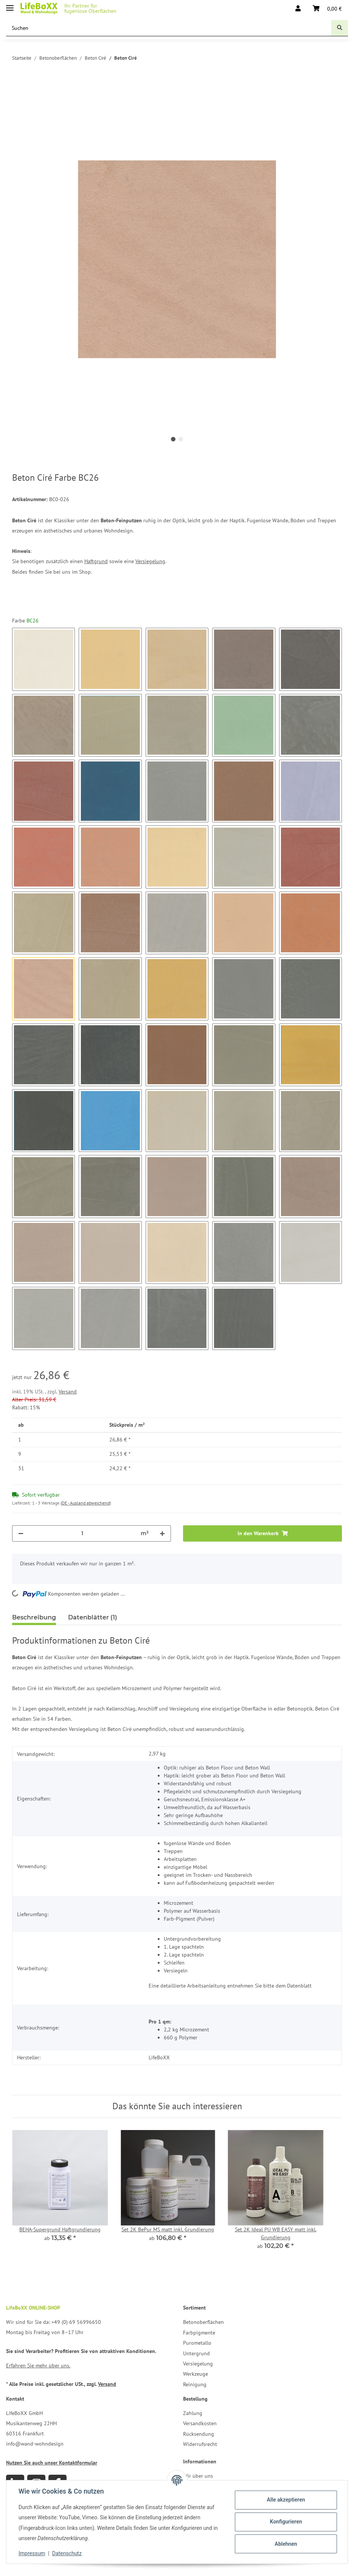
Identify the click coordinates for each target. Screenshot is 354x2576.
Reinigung (194, 2384)
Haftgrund (96, 561)
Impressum (32, 2553)
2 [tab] (181, 439)
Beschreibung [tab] (34, 1617)
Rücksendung (198, 2433)
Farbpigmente (199, 2332)
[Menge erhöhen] (162, 1533)
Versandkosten (200, 2423)
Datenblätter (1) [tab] (92, 1617)
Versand (68, 1391)
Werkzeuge (195, 2373)
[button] (298, 8)
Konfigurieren (286, 2522)
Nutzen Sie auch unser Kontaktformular (51, 2462)
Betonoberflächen (203, 2322)
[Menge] (82, 1533)
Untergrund (196, 2353)
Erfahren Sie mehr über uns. (38, 2365)
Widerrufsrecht (200, 2444)
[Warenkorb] (327, 8)
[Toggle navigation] (10, 4)
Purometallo (197, 2342)
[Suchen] (169, 28)
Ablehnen (286, 2544)
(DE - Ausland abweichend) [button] (86, 1503)
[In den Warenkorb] (18, 90)
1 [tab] (173, 439)
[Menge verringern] (20, 1533)
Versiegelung (150, 561)
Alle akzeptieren (286, 2500)
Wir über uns (198, 2475)
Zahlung (192, 2413)
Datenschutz (67, 2553)
